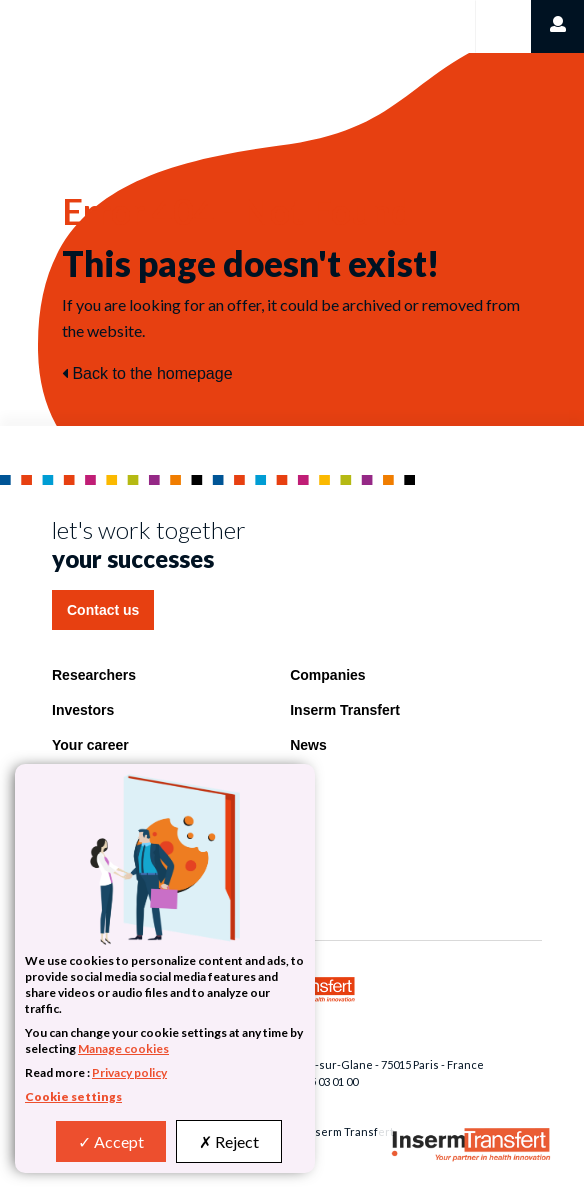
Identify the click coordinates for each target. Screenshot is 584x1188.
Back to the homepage (147, 373)
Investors (83, 710)
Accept (111, 1141)
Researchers (94, 675)
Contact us (103, 610)
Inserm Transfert (345, 710)
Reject (229, 1141)
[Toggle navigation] (501, 26)
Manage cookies (123, 1048)
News (308, 745)
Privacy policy (129, 1072)
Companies (327, 675)
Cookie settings (73, 1096)
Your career (90, 745)
